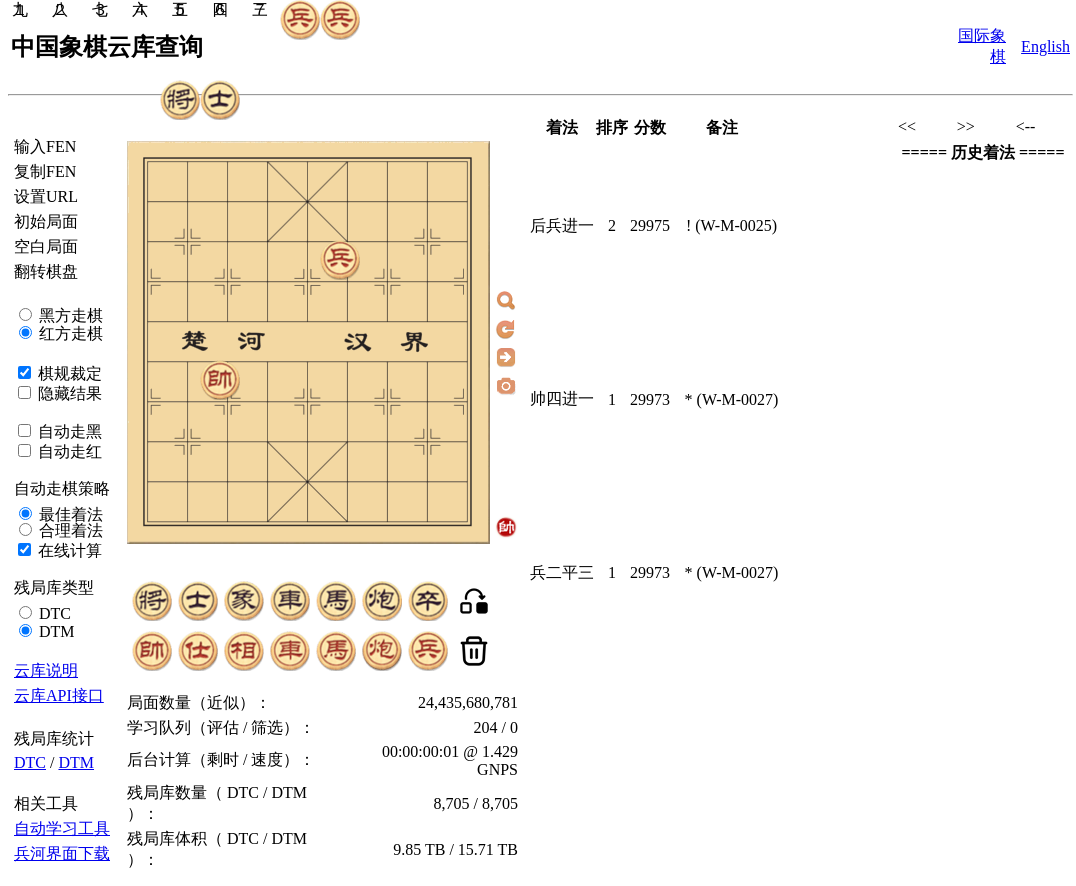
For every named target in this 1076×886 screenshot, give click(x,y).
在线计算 (68, 550)
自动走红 (68, 451)
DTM (55, 631)
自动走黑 (68, 431)
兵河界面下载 (62, 853)
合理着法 (69, 530)
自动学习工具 (62, 828)
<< (907, 126)
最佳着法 (69, 514)
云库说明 (46, 670)
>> (966, 126)
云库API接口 (59, 695)
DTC (53, 613)
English (1045, 46)
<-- (1026, 126)
